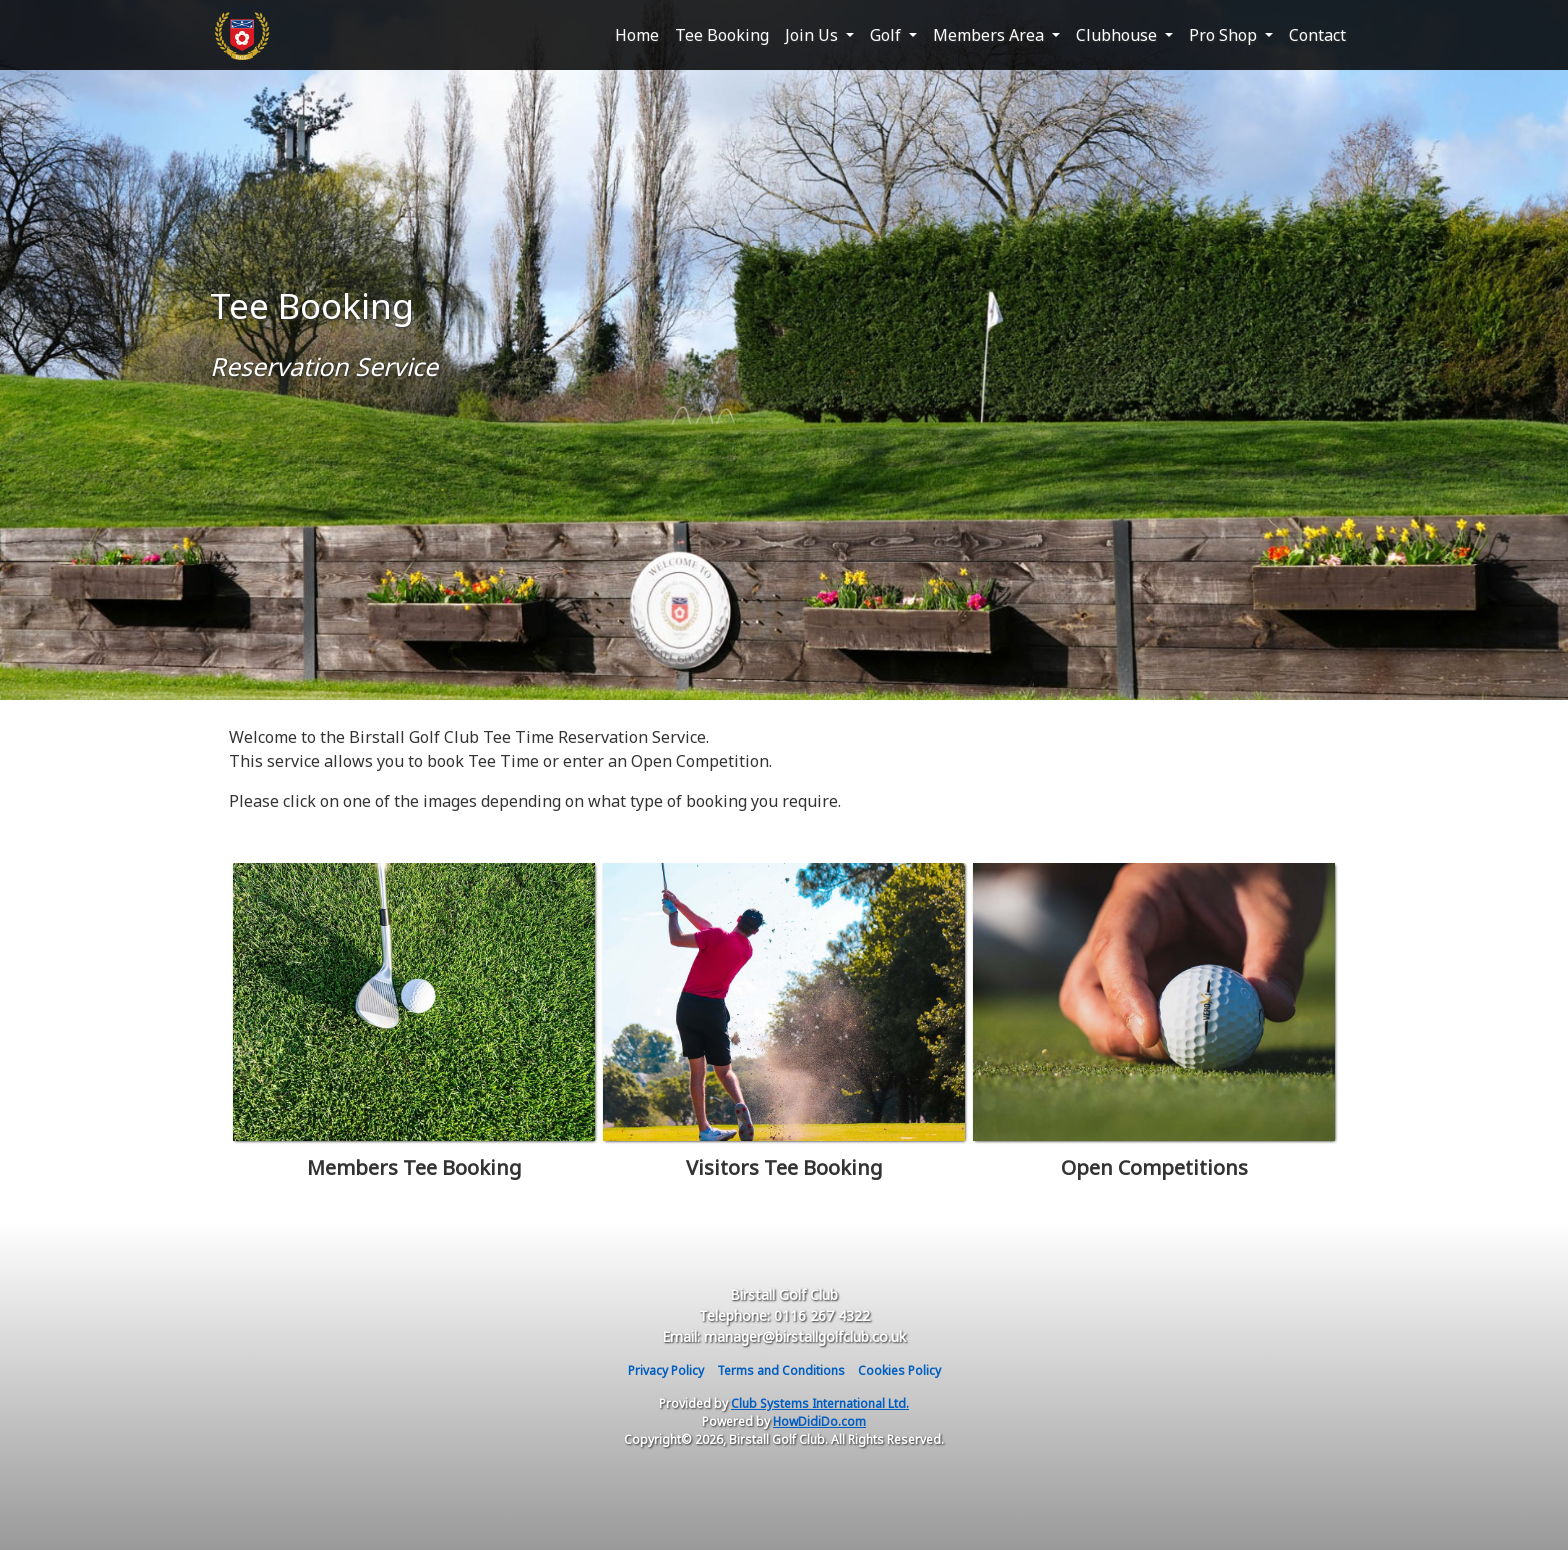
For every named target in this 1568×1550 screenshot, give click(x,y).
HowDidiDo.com (819, 1421)
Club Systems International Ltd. (820, 1403)
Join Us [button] (813, 35)
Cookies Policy (899, 1370)
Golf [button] (887, 35)
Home (637, 35)
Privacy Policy (666, 1370)
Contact (1317, 35)
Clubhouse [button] (1118, 35)
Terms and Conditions (781, 1370)
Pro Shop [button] (1225, 35)
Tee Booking (722, 35)
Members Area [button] (990, 35)
